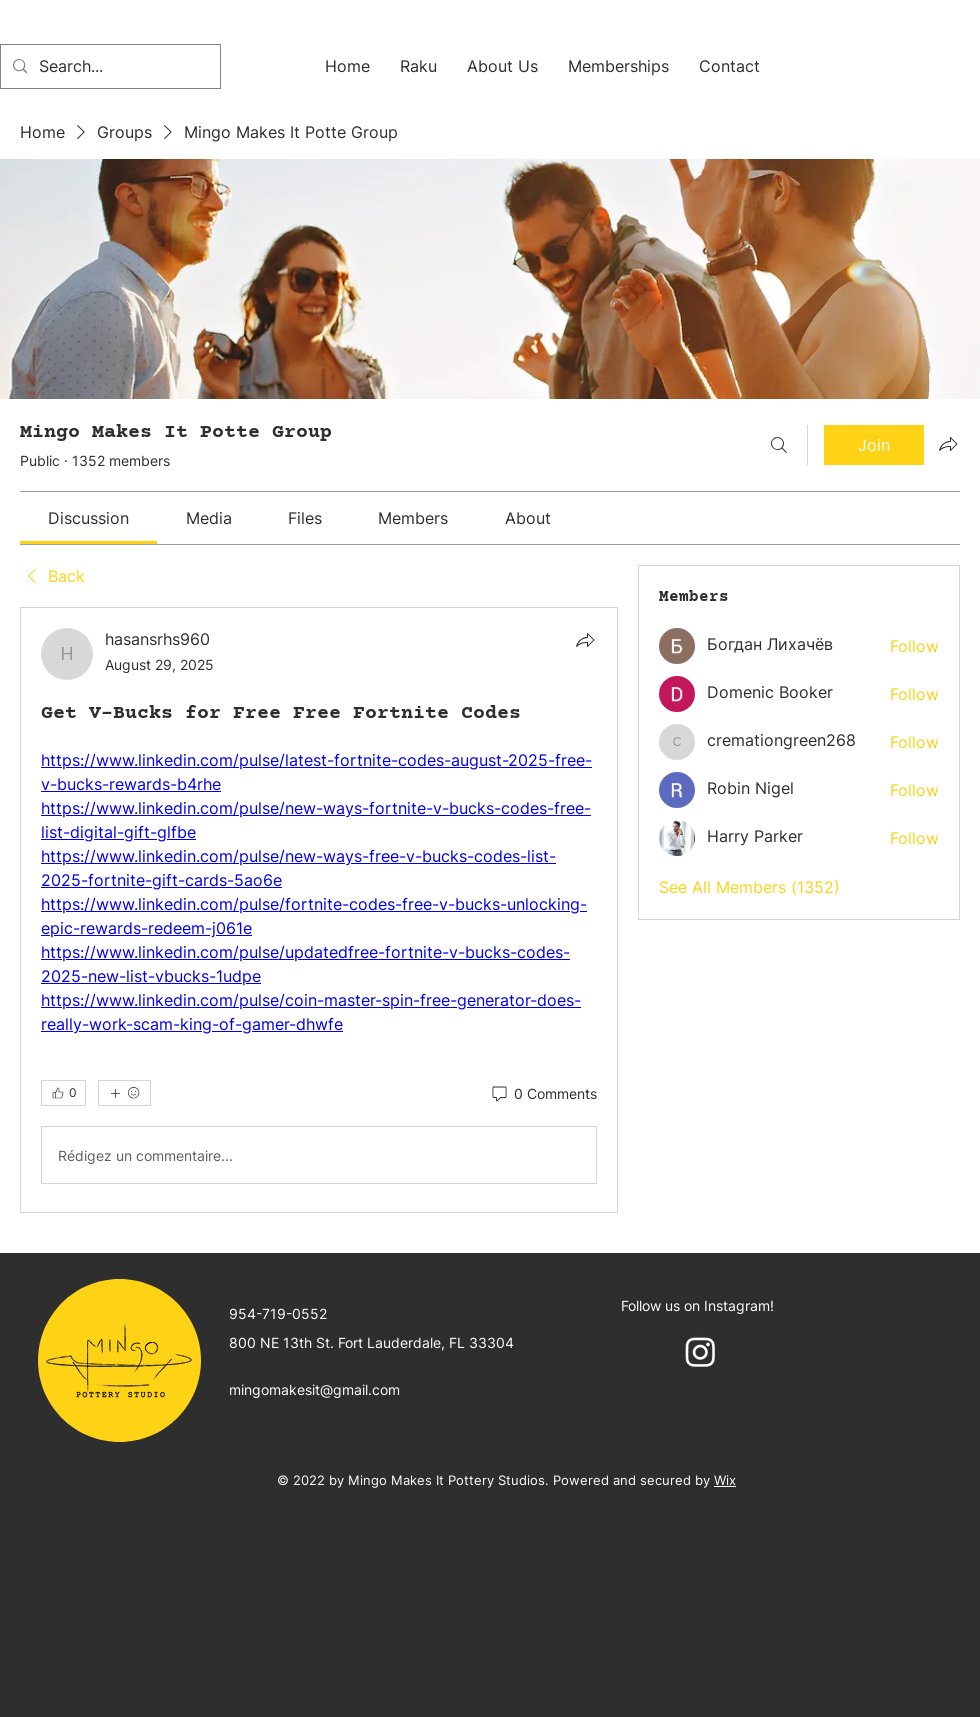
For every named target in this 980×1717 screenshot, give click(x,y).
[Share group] (948, 444)
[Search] (779, 445)
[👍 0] (63, 1093)
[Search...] (108, 66)
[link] (88, 518)
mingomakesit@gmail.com (314, 1389)
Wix (725, 1480)
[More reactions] (124, 1093)
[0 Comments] (543, 1094)
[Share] (585, 640)
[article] (319, 910)
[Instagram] (700, 1351)
